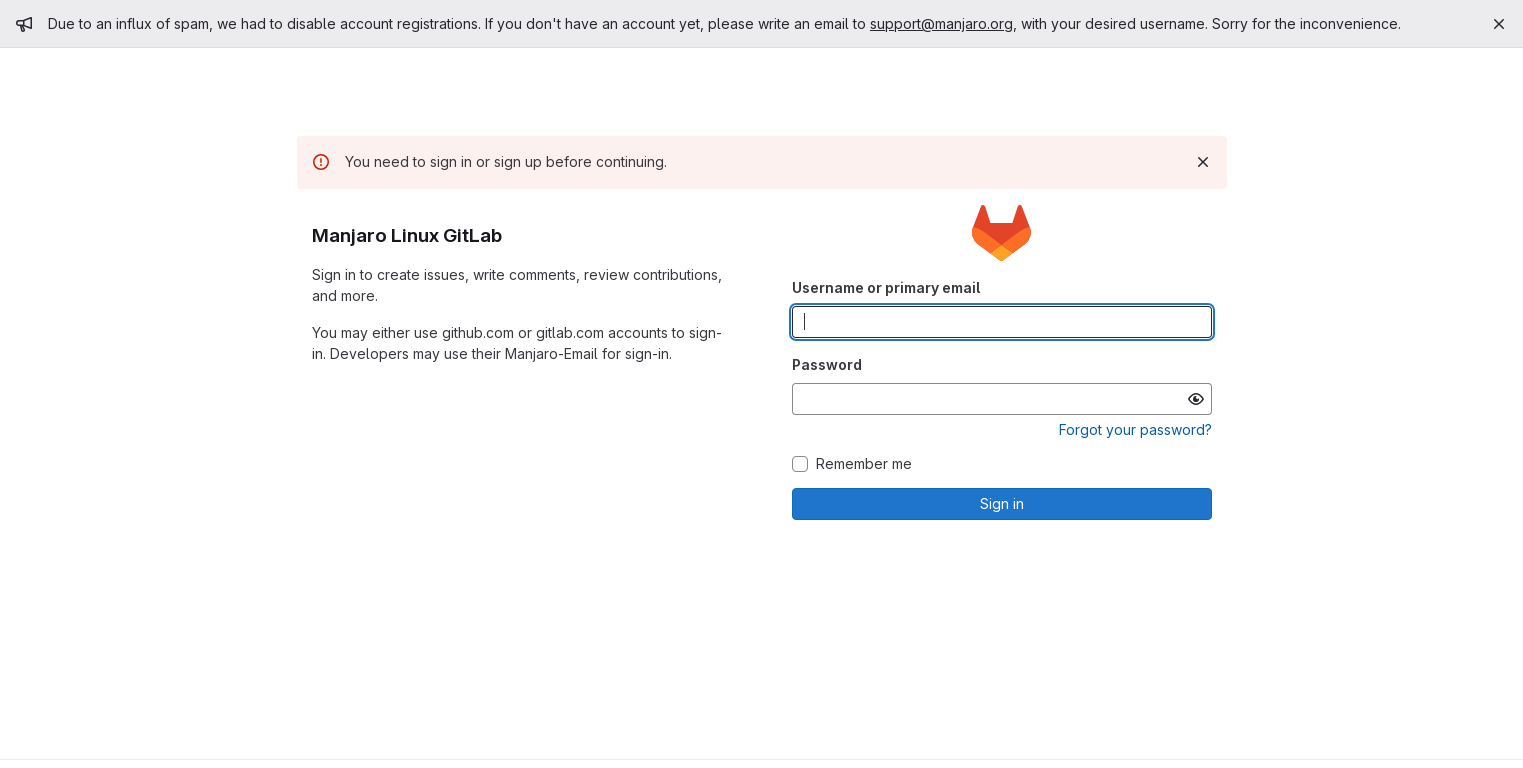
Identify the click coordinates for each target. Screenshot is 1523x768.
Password (827, 364)
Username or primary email (886, 287)
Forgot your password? (1135, 429)
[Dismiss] (1203, 162)
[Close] (1499, 24)
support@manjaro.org (941, 23)
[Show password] (1196, 399)
